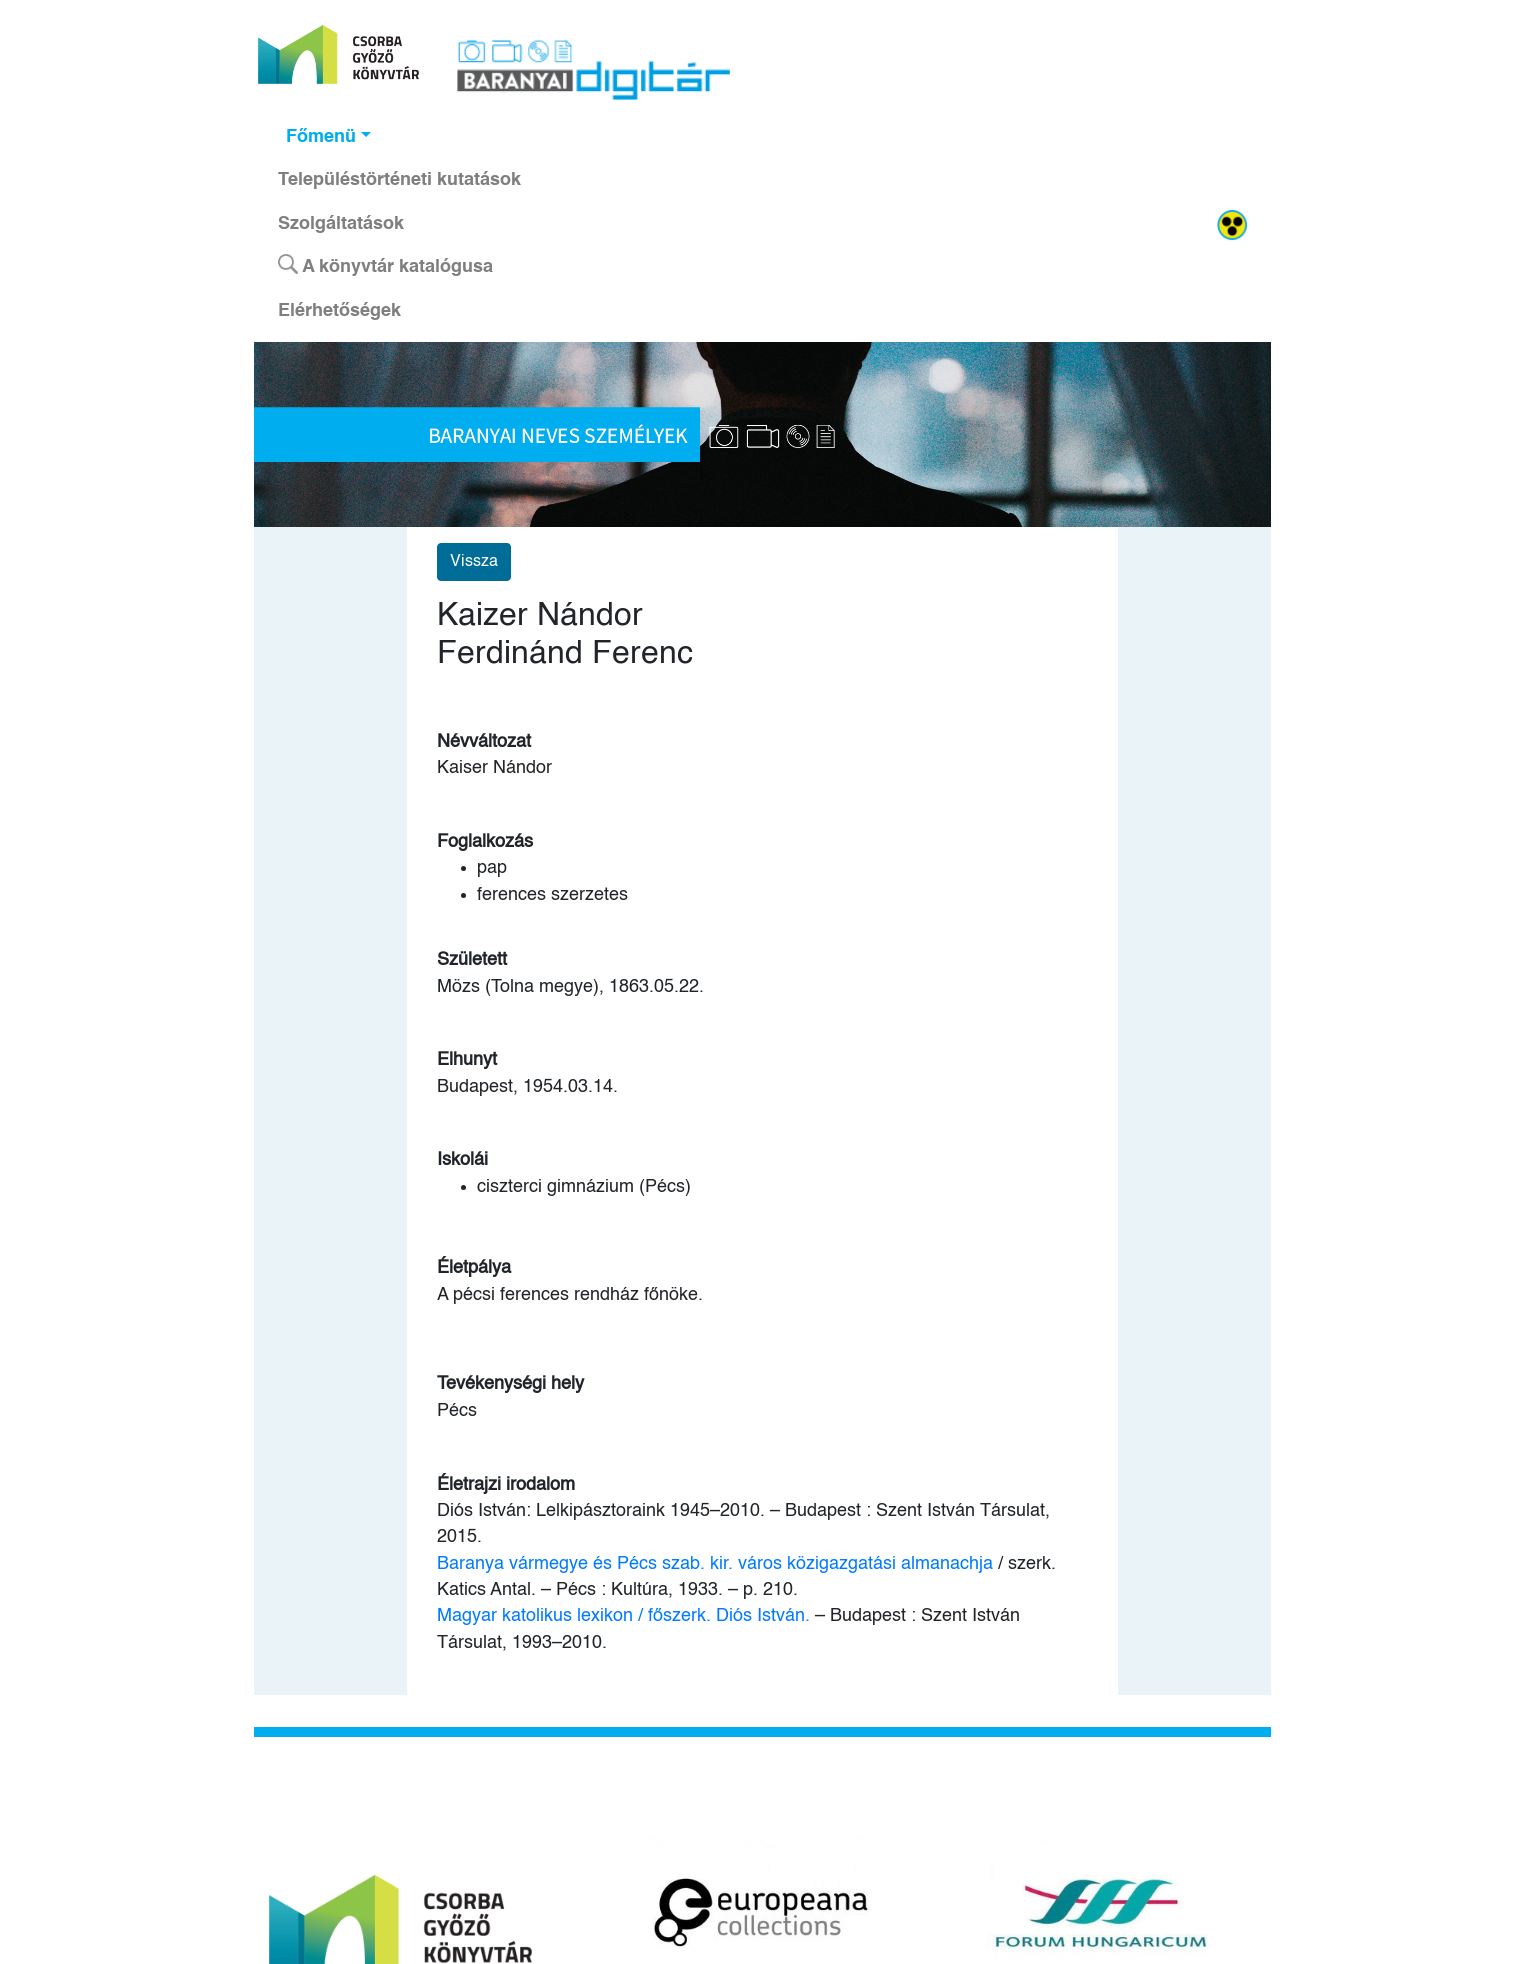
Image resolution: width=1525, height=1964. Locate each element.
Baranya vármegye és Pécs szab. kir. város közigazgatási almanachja (715, 1564)
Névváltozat (484, 742)
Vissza (474, 562)
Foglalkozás (485, 842)
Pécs (457, 1411)
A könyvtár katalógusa (385, 265)
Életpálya (474, 1268)
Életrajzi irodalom (506, 1485)
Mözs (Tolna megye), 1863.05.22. (570, 987)
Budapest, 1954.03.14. (527, 1087)
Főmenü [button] (321, 137)
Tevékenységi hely (510, 1384)
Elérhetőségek (339, 311)
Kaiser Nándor (494, 768)
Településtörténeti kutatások (399, 180)
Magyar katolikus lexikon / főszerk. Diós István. (623, 1616)
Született (472, 960)
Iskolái (462, 1160)
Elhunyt (467, 1060)
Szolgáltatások (341, 224)
